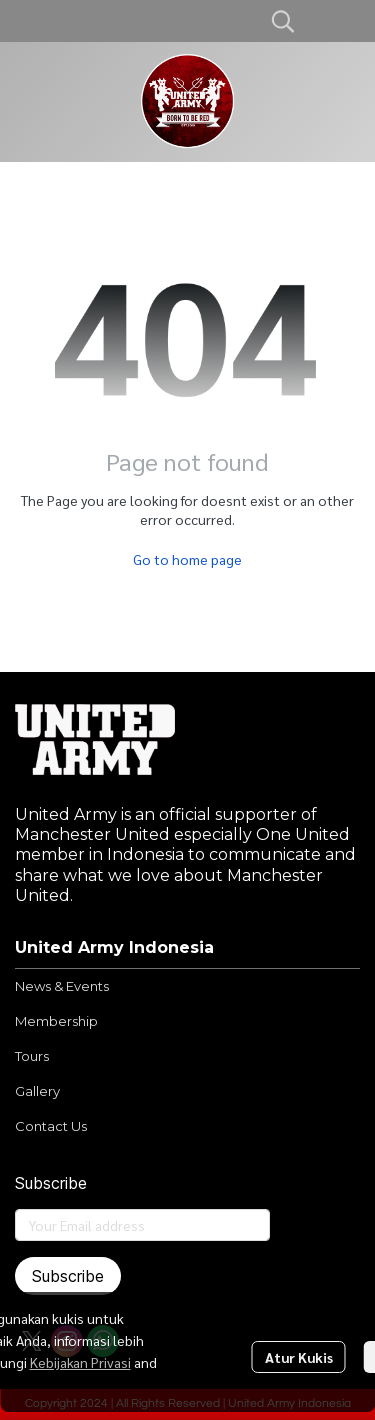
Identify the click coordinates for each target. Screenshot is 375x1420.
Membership (56, 1021)
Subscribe (68, 1276)
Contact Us (51, 1126)
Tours (32, 1056)
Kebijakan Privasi (80, 1362)
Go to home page (187, 559)
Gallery (37, 1091)
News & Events (62, 986)
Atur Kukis (299, 1357)
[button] (283, 21)
